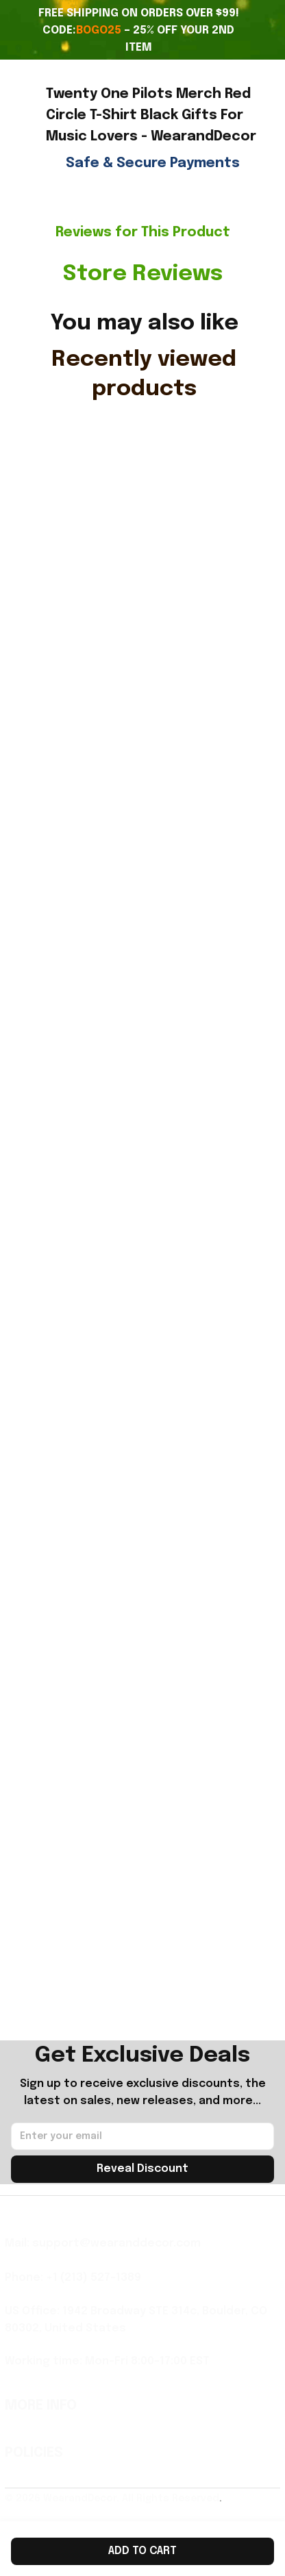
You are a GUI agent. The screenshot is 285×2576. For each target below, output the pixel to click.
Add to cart (142, 2551)
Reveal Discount (142, 2169)
